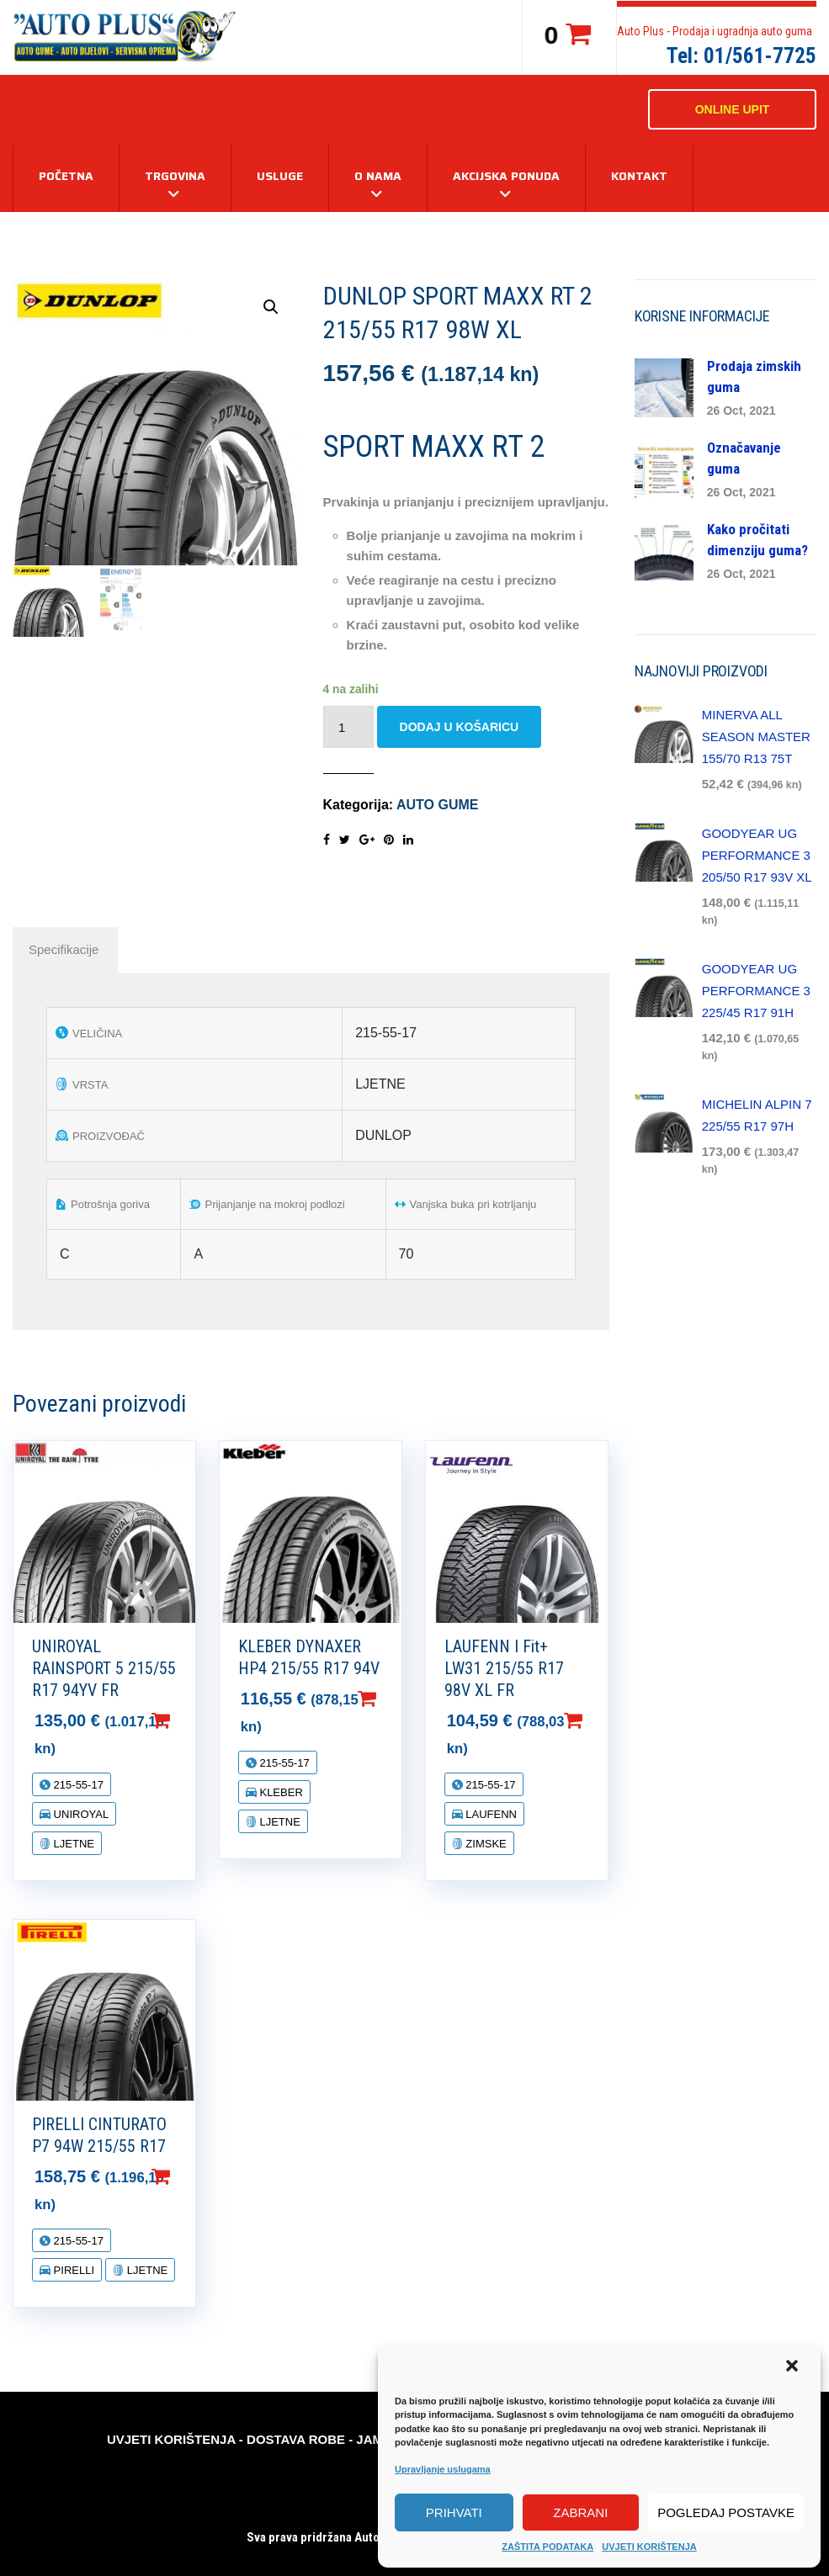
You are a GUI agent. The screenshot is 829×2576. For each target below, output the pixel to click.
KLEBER (280, 1792)
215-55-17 (77, 1784)
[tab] (63, 949)
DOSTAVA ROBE (296, 2439)
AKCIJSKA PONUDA (506, 176)
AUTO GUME (437, 805)
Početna (66, 176)
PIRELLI (72, 2270)
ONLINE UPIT (732, 109)
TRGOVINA (175, 176)
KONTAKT (639, 176)
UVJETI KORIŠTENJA (649, 2547)
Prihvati (454, 2512)
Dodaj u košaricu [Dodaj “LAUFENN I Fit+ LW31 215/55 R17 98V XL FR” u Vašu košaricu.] (600, 1720)
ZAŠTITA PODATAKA (547, 2547)
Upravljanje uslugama (443, 2469)
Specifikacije (63, 949)
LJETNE (72, 1843)
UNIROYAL (79, 1814)
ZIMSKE (485, 1843)
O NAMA (377, 176)
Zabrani (580, 2512)
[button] (794, 2367)
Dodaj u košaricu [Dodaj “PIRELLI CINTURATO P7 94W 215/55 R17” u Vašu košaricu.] (187, 2176)
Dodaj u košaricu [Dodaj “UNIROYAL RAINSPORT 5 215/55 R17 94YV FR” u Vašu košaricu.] (187, 1720)
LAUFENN (490, 1814)
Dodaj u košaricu (459, 727)
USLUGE (280, 176)
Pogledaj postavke (725, 2512)
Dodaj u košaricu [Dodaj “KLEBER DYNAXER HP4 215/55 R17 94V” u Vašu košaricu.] (393, 1698)
